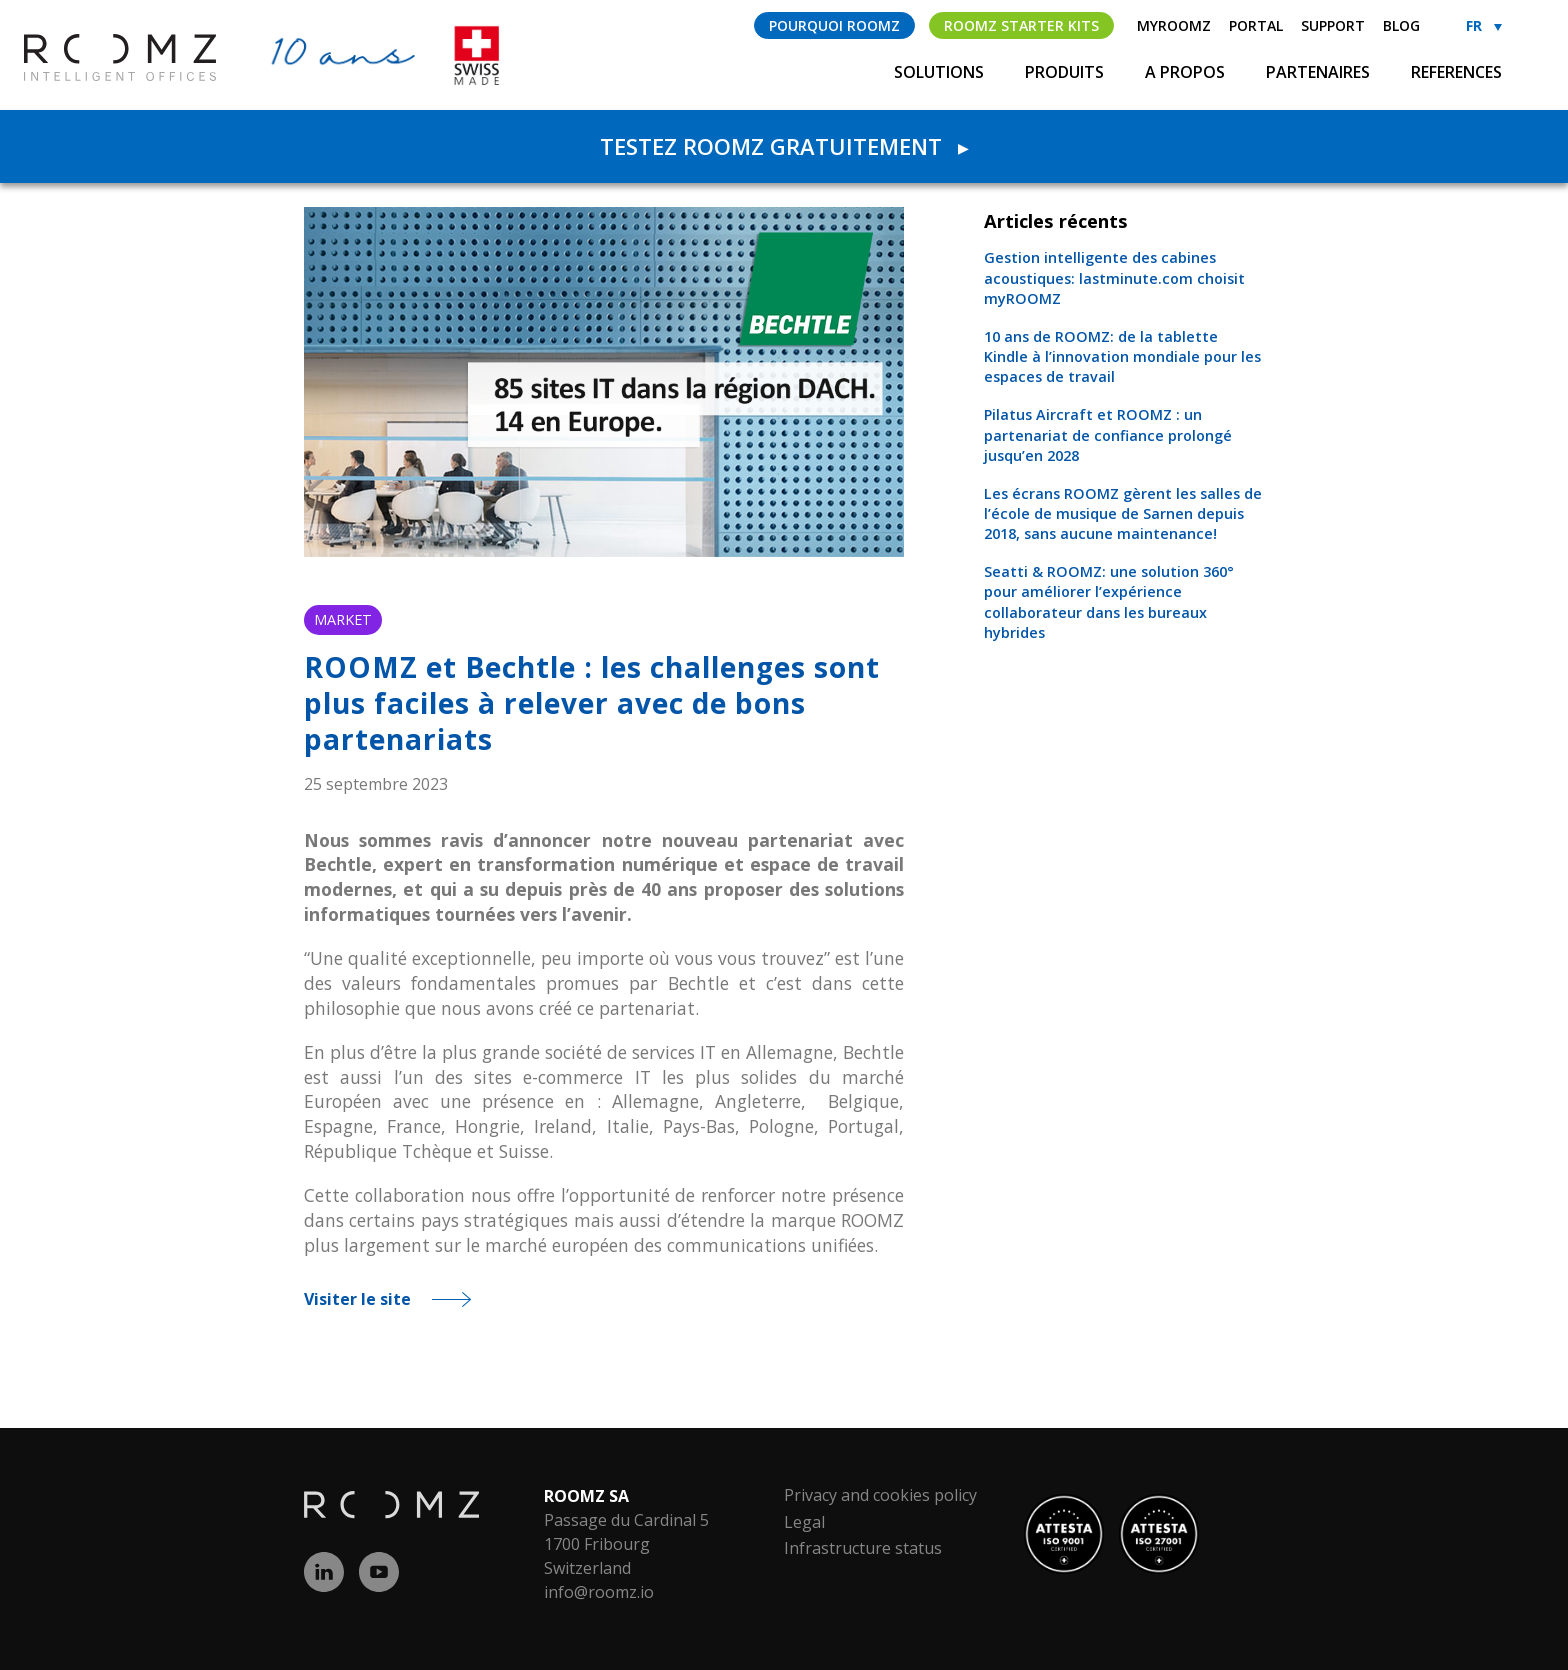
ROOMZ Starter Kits (1021, 25)
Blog (1401, 25)
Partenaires (1320, 72)
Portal (1256, 25)
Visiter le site (357, 1299)
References (1456, 72)
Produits (1066, 72)
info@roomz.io (599, 1592)
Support (1333, 25)
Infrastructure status (863, 1548)
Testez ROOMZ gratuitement (784, 146)
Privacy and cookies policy (880, 1495)
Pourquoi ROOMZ (834, 25)
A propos (1187, 72)
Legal (804, 1522)
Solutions (941, 72)
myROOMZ (1174, 25)
